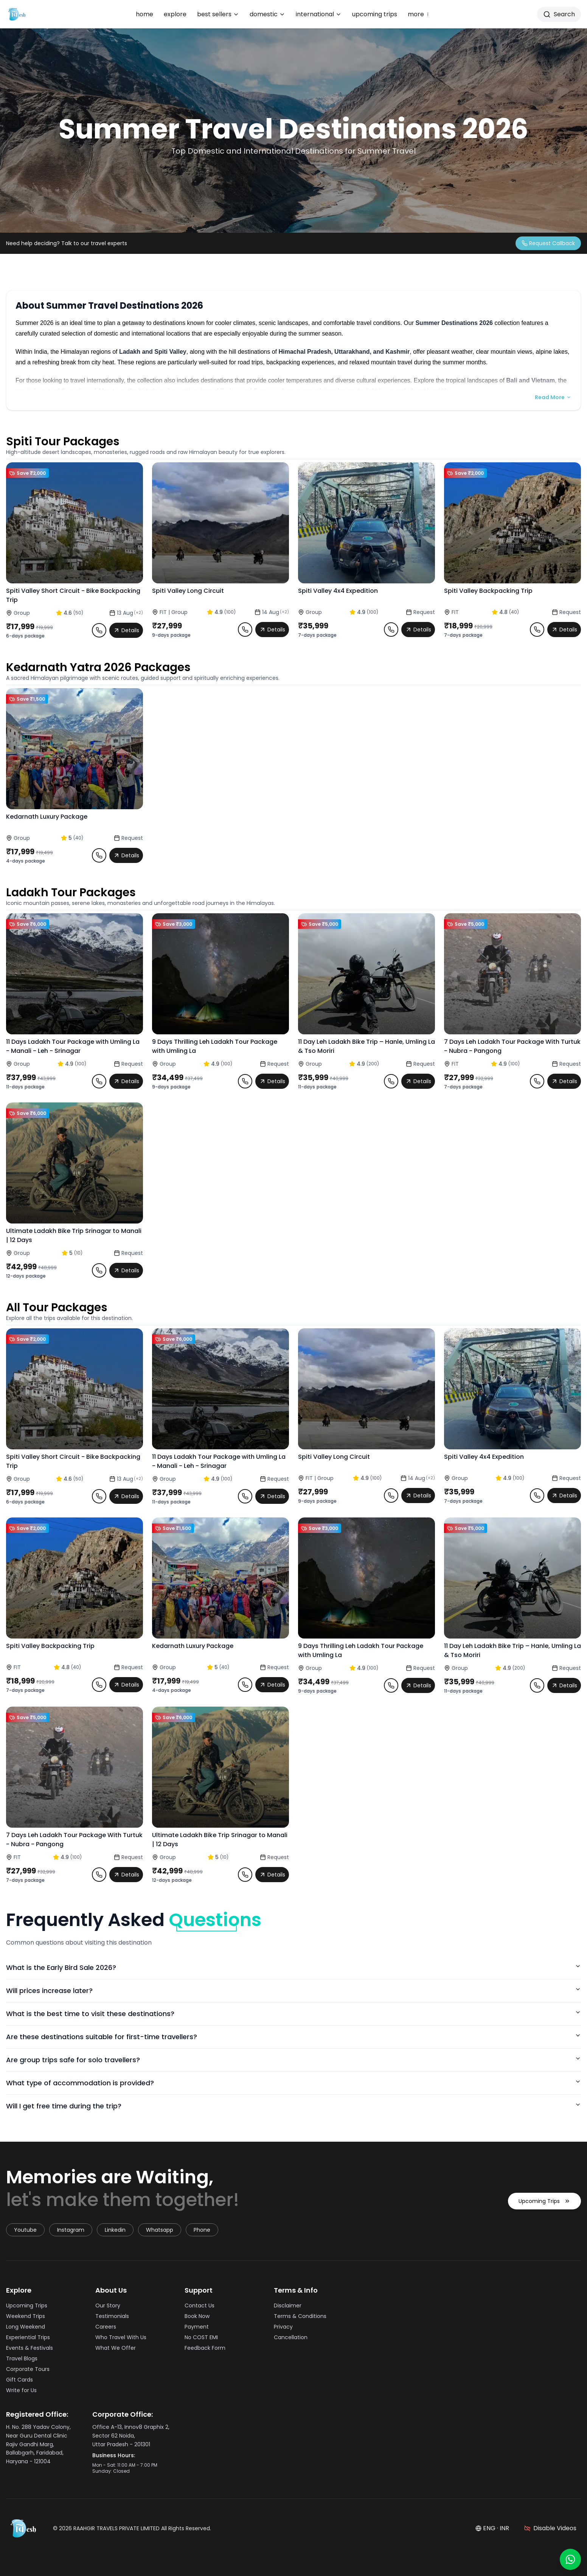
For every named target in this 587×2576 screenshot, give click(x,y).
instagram (70, 2230)
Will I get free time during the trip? (293, 2106)
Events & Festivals (31, 2348)
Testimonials (114, 2316)
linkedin (115, 2230)
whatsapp (159, 2230)
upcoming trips (374, 14)
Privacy (285, 2326)
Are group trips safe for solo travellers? (293, 2060)
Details (126, 630)
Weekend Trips (28, 2316)
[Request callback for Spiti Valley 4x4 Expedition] (391, 629)
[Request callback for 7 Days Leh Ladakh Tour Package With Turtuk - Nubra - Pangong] (537, 1081)
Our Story (110, 2305)
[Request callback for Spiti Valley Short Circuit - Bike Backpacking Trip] (99, 630)
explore (175, 14)
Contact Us (202, 2305)
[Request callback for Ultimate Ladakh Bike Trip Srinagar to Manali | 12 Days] (99, 1270)
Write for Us (23, 2390)
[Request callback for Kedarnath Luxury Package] (99, 855)
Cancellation (293, 2337)
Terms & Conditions (302, 2316)
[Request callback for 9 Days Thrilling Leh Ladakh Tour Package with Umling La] (245, 1081)
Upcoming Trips (544, 2209)
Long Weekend (28, 2326)
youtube (25, 2230)
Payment (199, 2326)
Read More (553, 397)
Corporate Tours (30, 2369)
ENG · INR (492, 2528)
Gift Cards (21, 2379)
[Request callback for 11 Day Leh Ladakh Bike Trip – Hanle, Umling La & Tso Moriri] (391, 1081)
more (419, 14)
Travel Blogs (24, 2358)
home (144, 14)
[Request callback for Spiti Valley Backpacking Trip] (537, 629)
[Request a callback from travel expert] (548, 243)
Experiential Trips (30, 2337)
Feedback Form (207, 2348)
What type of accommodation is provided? (293, 2083)
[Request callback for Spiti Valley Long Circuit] (245, 629)
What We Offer (117, 2348)
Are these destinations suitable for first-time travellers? (293, 2036)
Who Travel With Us (123, 2337)
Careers (108, 2326)
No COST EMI (203, 2337)
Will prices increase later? (293, 1990)
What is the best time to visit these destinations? (293, 2013)
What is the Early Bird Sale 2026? (293, 1967)
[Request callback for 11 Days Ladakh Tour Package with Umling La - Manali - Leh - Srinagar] (99, 1081)
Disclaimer (290, 2305)
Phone (202, 2230)
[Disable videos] (550, 2528)
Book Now (199, 2316)
